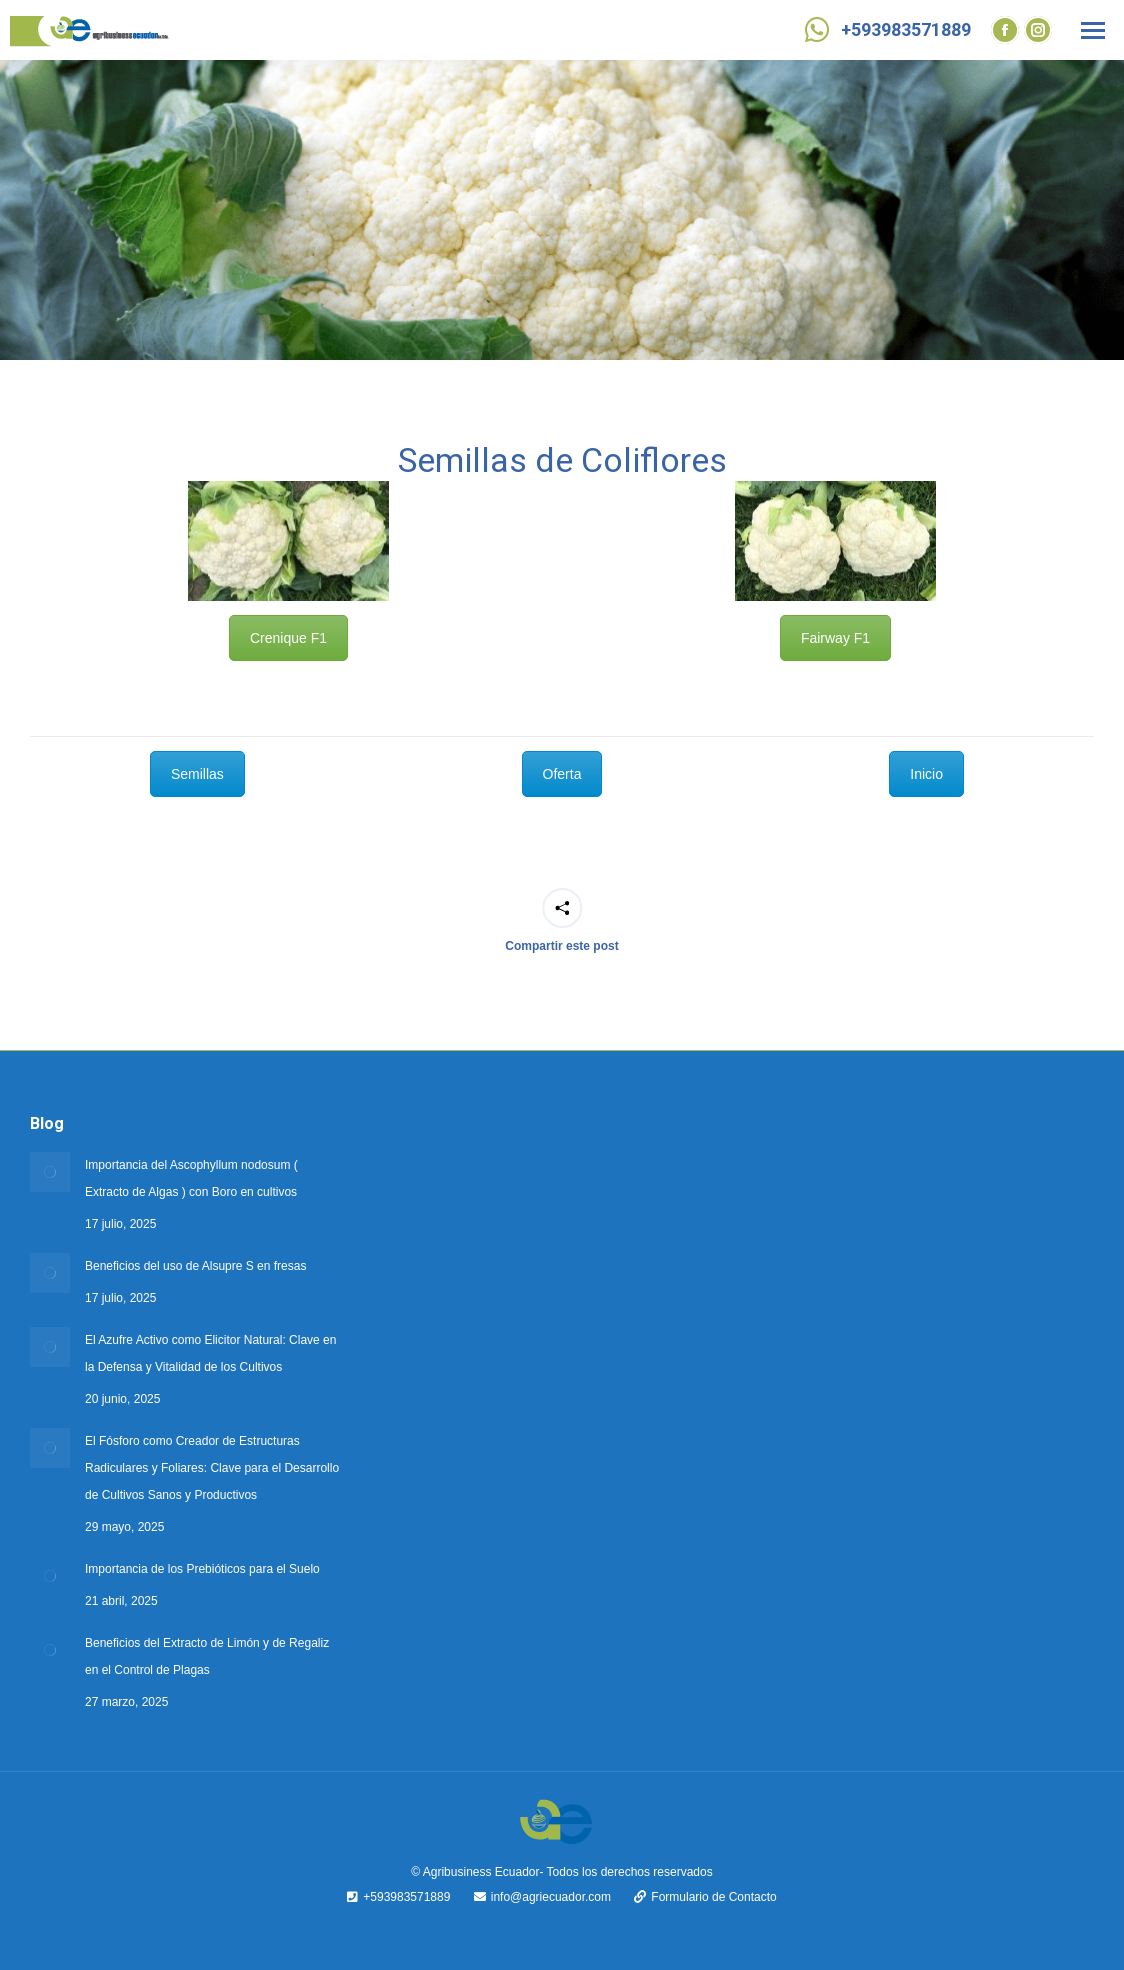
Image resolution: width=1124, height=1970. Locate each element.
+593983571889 (885, 30)
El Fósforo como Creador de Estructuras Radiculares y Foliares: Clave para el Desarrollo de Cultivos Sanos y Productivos (212, 1468)
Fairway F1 (835, 1235)
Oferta (562, 1370)
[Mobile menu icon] (1093, 30)
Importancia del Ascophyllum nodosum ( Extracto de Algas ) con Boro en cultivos (191, 1178)
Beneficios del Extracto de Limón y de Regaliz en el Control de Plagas (207, 1656)
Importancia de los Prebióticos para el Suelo (202, 1569)
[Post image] (50, 1172)
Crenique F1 (288, 1235)
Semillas (197, 1370)
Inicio (926, 1370)
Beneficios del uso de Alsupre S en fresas (195, 1266)
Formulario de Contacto (695, 1897)
